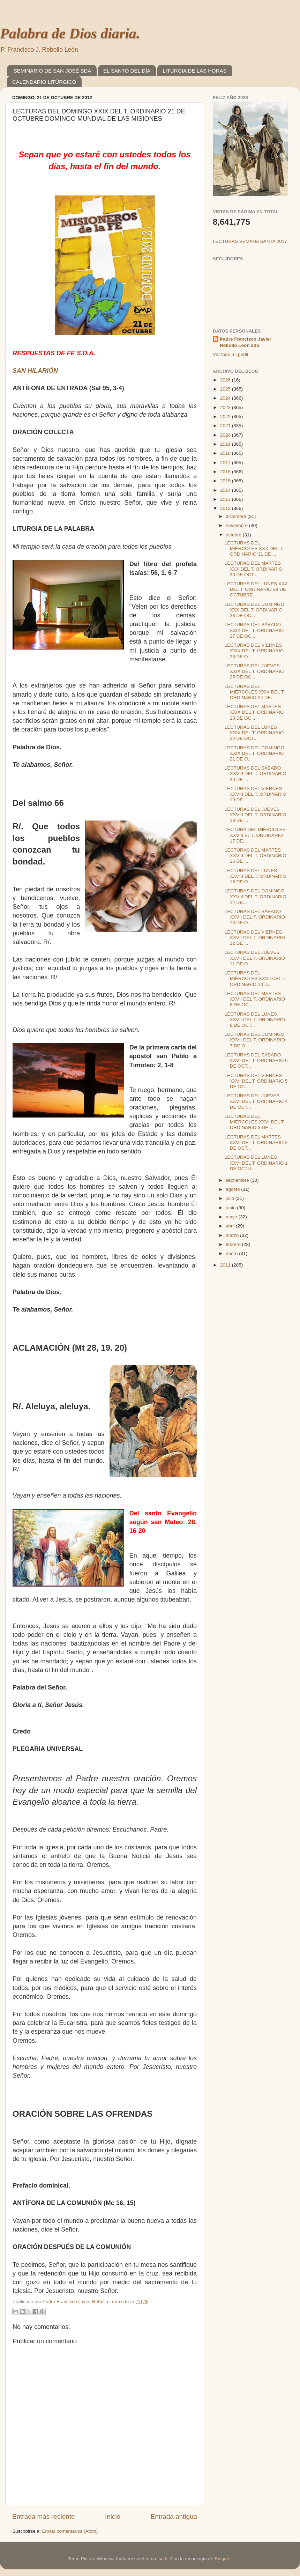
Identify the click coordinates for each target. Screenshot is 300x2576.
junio (231, 1207)
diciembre (236, 516)
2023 (226, 407)
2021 (226, 425)
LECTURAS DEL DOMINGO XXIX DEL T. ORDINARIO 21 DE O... (254, 753)
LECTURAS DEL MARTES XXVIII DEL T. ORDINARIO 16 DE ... (255, 855)
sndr (163, 2558)
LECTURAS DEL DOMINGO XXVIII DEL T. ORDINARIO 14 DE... (255, 896)
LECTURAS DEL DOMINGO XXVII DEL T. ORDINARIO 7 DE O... (255, 1040)
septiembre (238, 1180)
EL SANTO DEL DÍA (126, 71)
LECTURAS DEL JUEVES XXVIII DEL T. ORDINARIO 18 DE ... (255, 815)
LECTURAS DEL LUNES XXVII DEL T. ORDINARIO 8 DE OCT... (255, 1019)
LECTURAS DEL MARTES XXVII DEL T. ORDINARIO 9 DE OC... (255, 999)
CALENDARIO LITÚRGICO (44, 82)
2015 (226, 480)
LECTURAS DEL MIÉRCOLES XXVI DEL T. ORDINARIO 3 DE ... (255, 1122)
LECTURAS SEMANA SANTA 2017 (250, 241)
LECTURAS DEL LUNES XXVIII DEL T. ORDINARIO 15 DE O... (255, 876)
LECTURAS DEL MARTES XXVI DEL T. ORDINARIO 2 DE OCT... (256, 1142)
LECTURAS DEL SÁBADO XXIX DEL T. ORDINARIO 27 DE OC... (254, 630)
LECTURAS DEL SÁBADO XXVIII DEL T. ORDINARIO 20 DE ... (255, 773)
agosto (233, 1189)
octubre (234, 534)
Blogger (223, 2558)
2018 (226, 453)
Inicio (112, 2516)
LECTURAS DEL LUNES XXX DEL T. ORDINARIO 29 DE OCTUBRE (256, 589)
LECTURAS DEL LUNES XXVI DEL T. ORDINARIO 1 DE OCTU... (256, 1163)
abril (231, 1225)
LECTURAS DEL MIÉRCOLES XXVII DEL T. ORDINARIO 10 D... (255, 978)
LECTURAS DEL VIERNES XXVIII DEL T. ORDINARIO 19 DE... (255, 794)
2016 (226, 471)
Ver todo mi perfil (230, 354)
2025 (226, 389)
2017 (226, 462)
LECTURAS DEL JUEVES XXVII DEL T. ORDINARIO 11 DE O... (255, 958)
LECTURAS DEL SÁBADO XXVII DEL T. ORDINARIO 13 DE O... (255, 917)
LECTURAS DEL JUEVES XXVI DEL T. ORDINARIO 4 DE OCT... (256, 1101)
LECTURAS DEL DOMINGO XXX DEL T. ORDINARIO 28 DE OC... (254, 610)
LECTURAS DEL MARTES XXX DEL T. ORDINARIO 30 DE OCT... (254, 569)
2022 (226, 416)
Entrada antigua (174, 2516)
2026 (226, 380)
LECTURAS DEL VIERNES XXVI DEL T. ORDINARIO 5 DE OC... (256, 1081)
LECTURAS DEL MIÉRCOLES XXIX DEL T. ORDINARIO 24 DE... (255, 692)
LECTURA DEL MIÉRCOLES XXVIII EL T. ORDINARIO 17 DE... (255, 835)
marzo (233, 1235)
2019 (226, 444)
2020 (226, 435)
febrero (234, 1244)
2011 (226, 1265)
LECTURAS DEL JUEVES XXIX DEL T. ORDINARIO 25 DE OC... (254, 671)
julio (230, 1198)
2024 (226, 398)
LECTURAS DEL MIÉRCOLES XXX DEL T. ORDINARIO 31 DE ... (254, 548)
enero (232, 1253)
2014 (226, 490)
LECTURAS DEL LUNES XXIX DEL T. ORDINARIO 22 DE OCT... (254, 733)
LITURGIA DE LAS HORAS (194, 71)
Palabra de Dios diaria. (70, 33)
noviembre (237, 525)
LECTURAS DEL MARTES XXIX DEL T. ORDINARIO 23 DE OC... (254, 712)
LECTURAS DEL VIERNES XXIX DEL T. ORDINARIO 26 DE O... (254, 651)
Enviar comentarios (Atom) (70, 2531)
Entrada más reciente (43, 2516)
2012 (226, 508)
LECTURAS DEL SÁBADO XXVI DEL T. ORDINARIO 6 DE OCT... (256, 1060)
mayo (232, 1216)
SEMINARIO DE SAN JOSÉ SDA (52, 71)
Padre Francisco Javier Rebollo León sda (245, 342)
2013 (226, 499)
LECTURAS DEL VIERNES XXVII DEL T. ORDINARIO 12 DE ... (255, 937)
